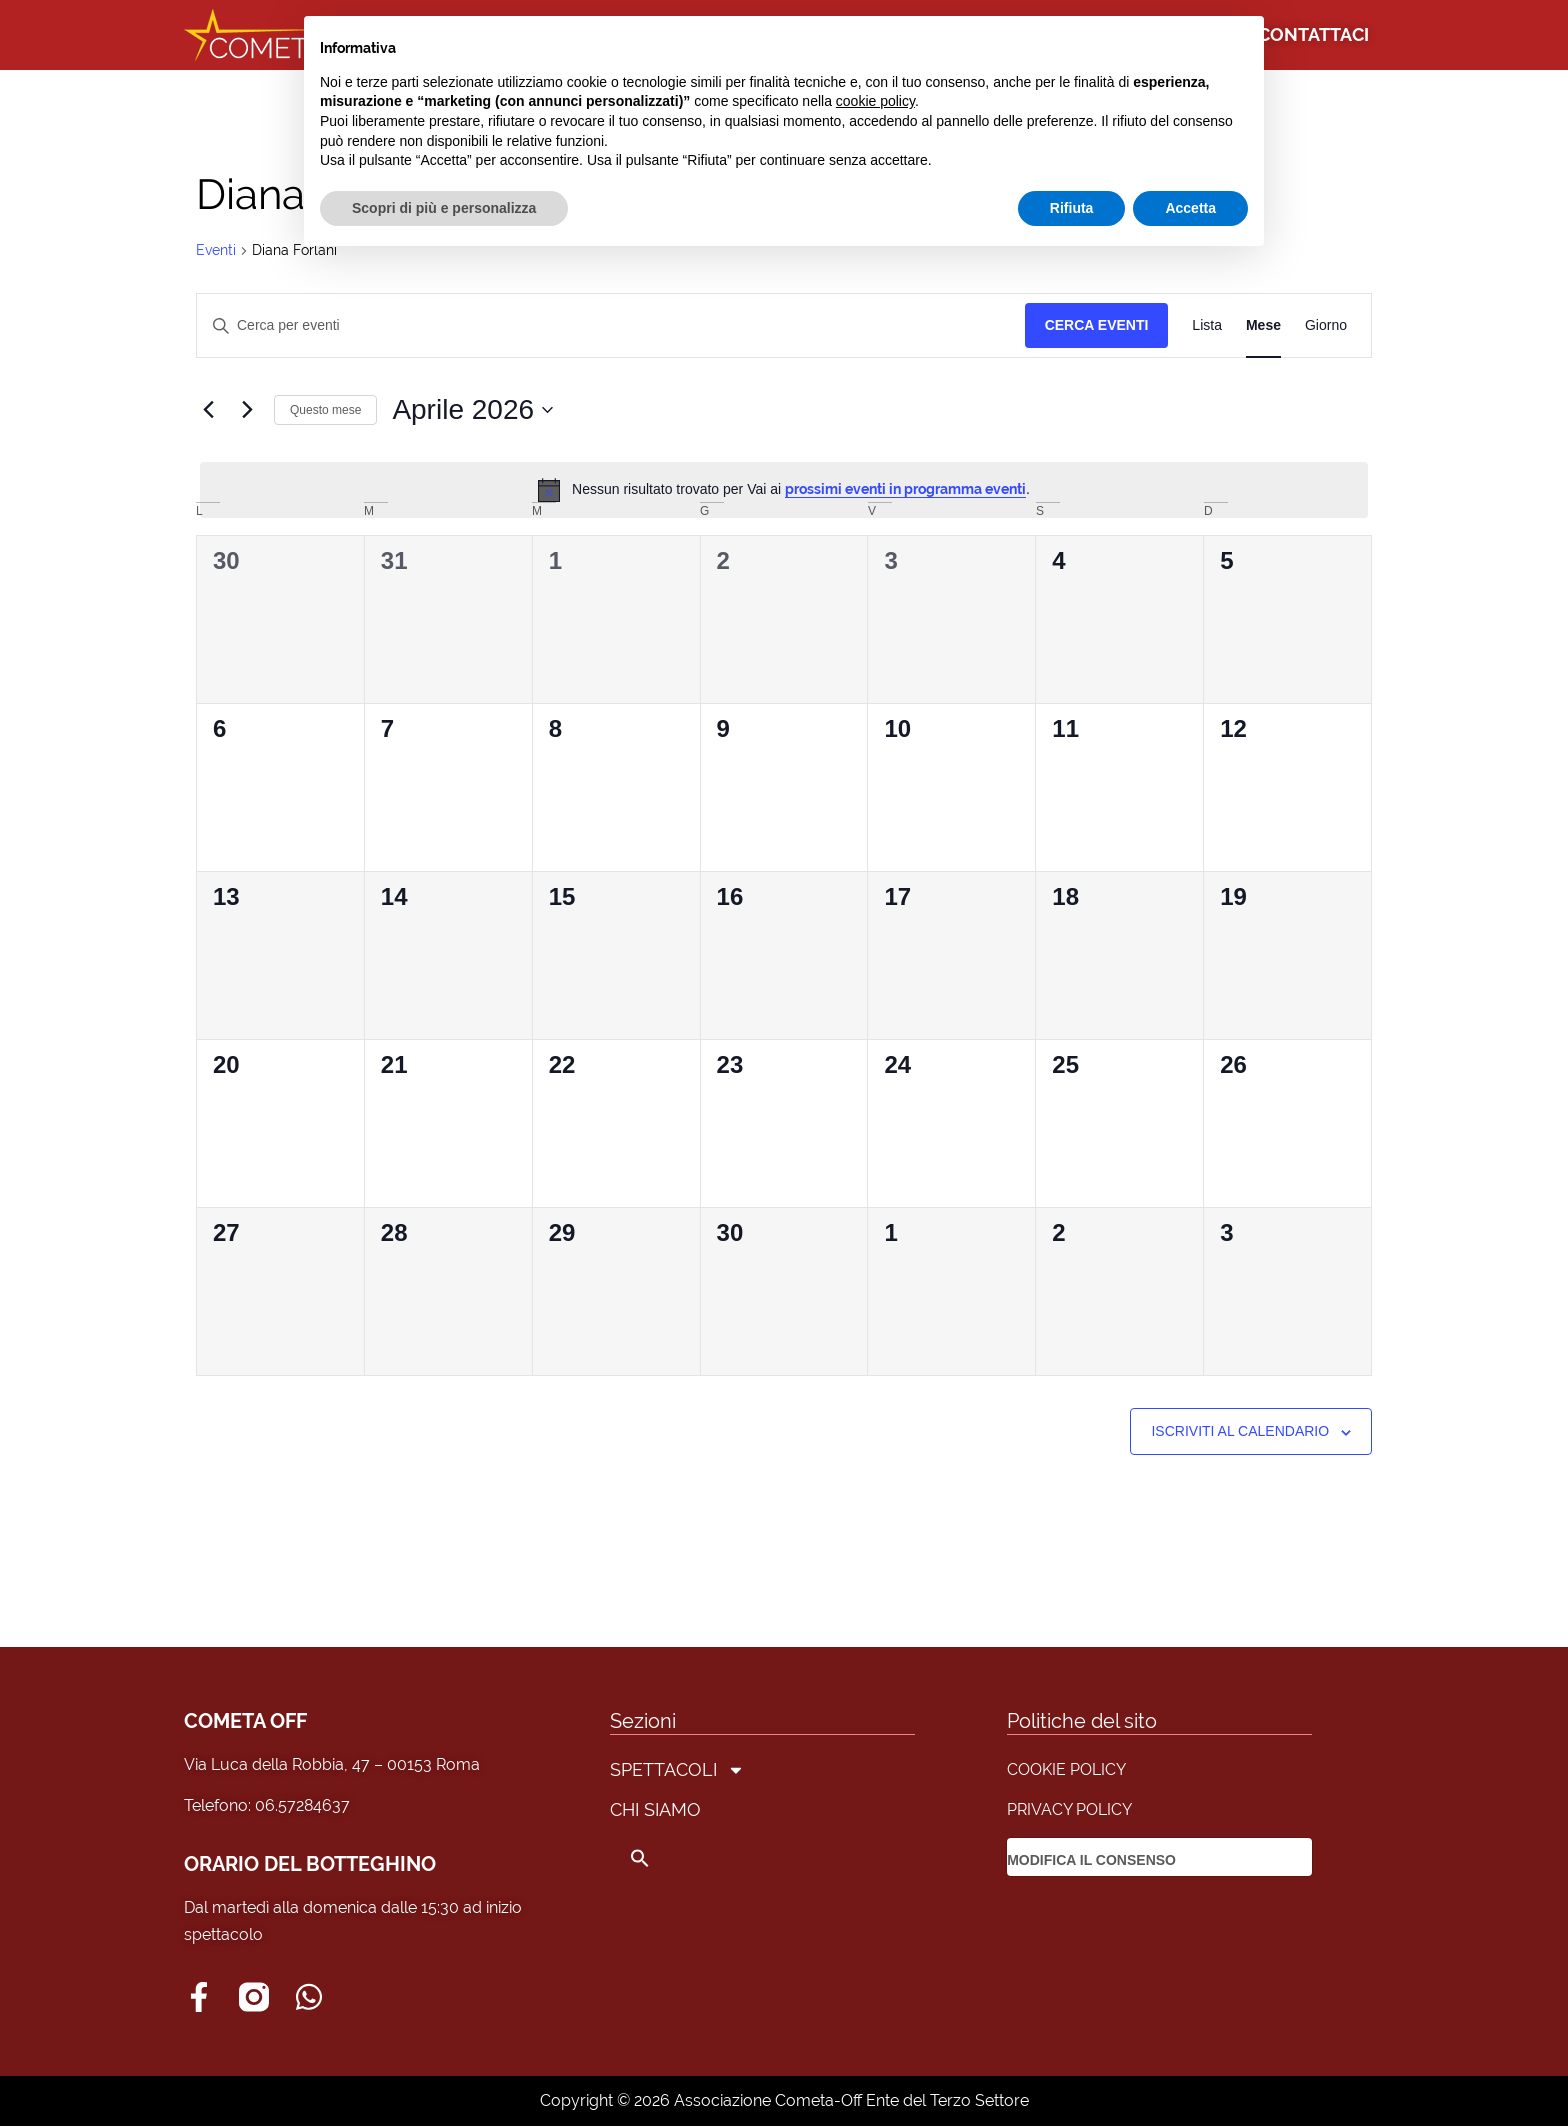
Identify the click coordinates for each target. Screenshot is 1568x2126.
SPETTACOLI (677, 1770)
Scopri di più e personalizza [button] (444, 208)
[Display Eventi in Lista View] (1207, 325)
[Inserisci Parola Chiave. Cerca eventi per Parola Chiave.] (611, 325)
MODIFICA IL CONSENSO (1091, 1860)
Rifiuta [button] (1072, 208)
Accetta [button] (1190, 208)
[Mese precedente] (208, 410)
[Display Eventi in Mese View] (1263, 325)
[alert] (784, 490)
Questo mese (325, 410)
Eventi (216, 250)
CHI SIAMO (655, 1809)
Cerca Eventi (1097, 325)
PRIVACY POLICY (1069, 1809)
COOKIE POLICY (1066, 1769)
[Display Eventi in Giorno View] (1326, 325)
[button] (677, 1858)
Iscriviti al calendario (1240, 1431)
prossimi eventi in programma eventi (905, 489)
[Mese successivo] (247, 410)
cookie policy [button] (875, 101)
